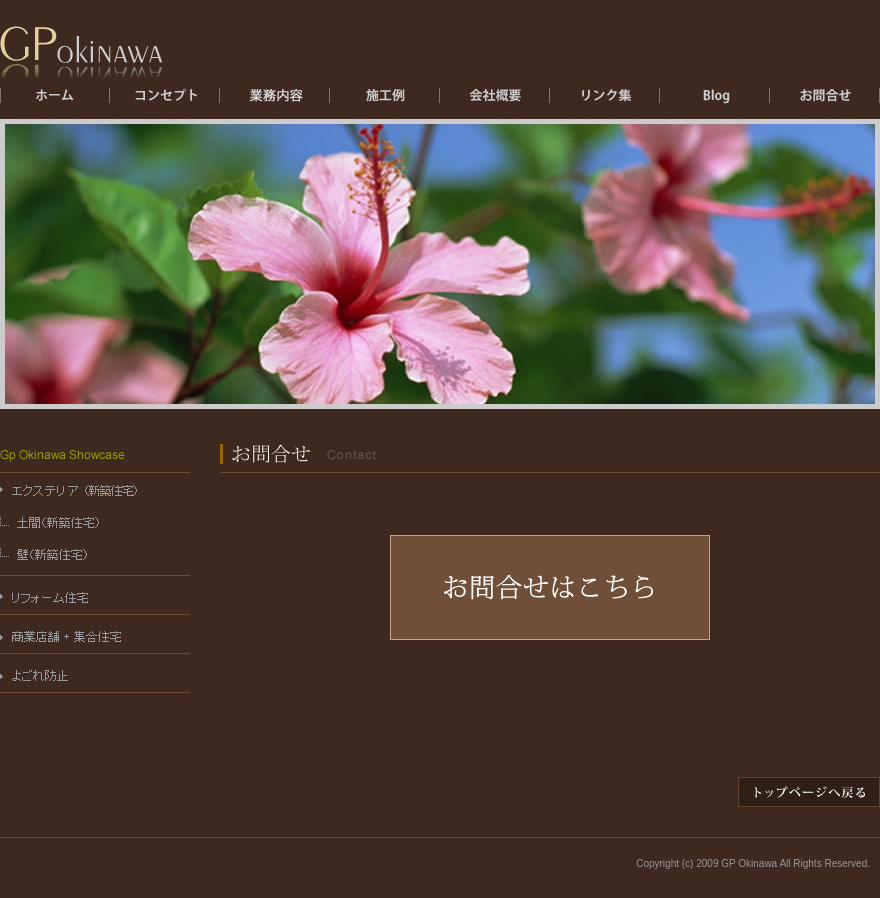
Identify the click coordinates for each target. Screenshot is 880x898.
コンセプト (165, 101)
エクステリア (275, 101)
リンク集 (605, 101)
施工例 (385, 101)
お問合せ (825, 101)
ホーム (55, 101)
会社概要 (495, 101)
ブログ (715, 101)
